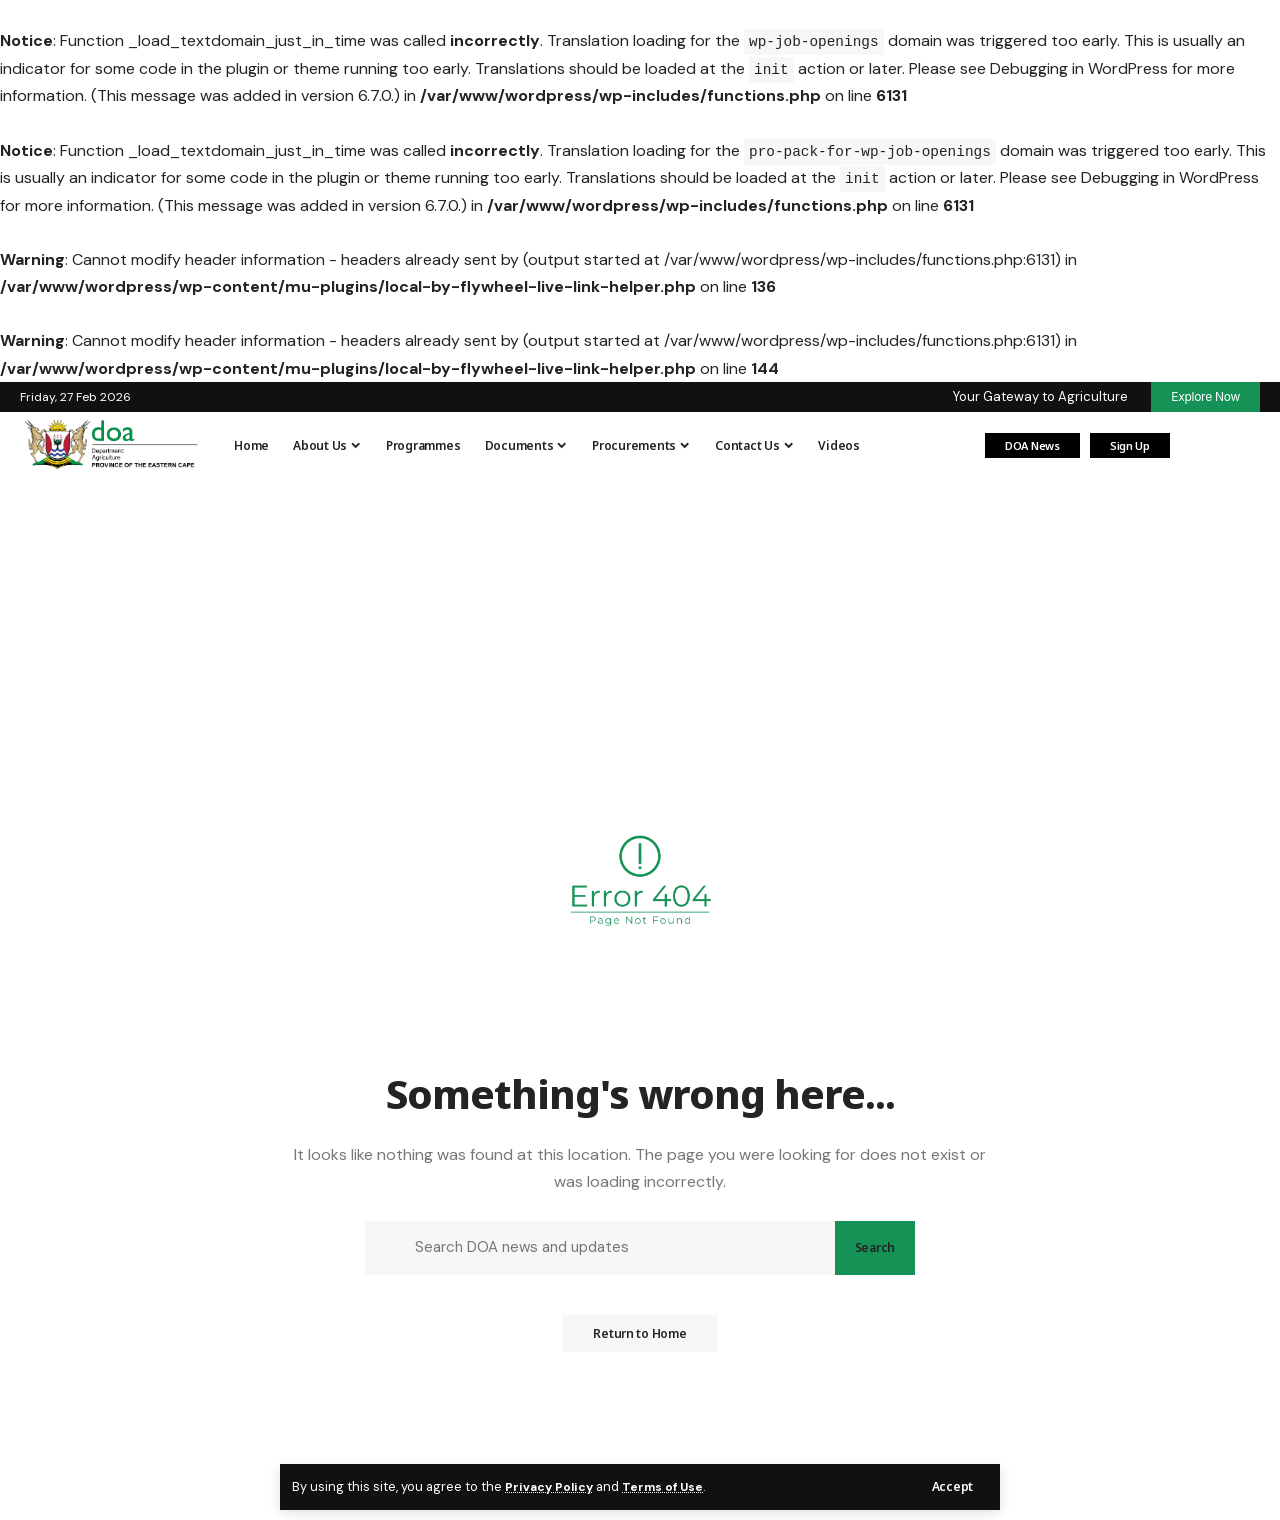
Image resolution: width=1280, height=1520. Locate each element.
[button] (952, 1486)
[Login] (1200, 446)
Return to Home (640, 1340)
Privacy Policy (551, 1486)
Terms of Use (668, 1486)
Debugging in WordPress (1079, 68)
